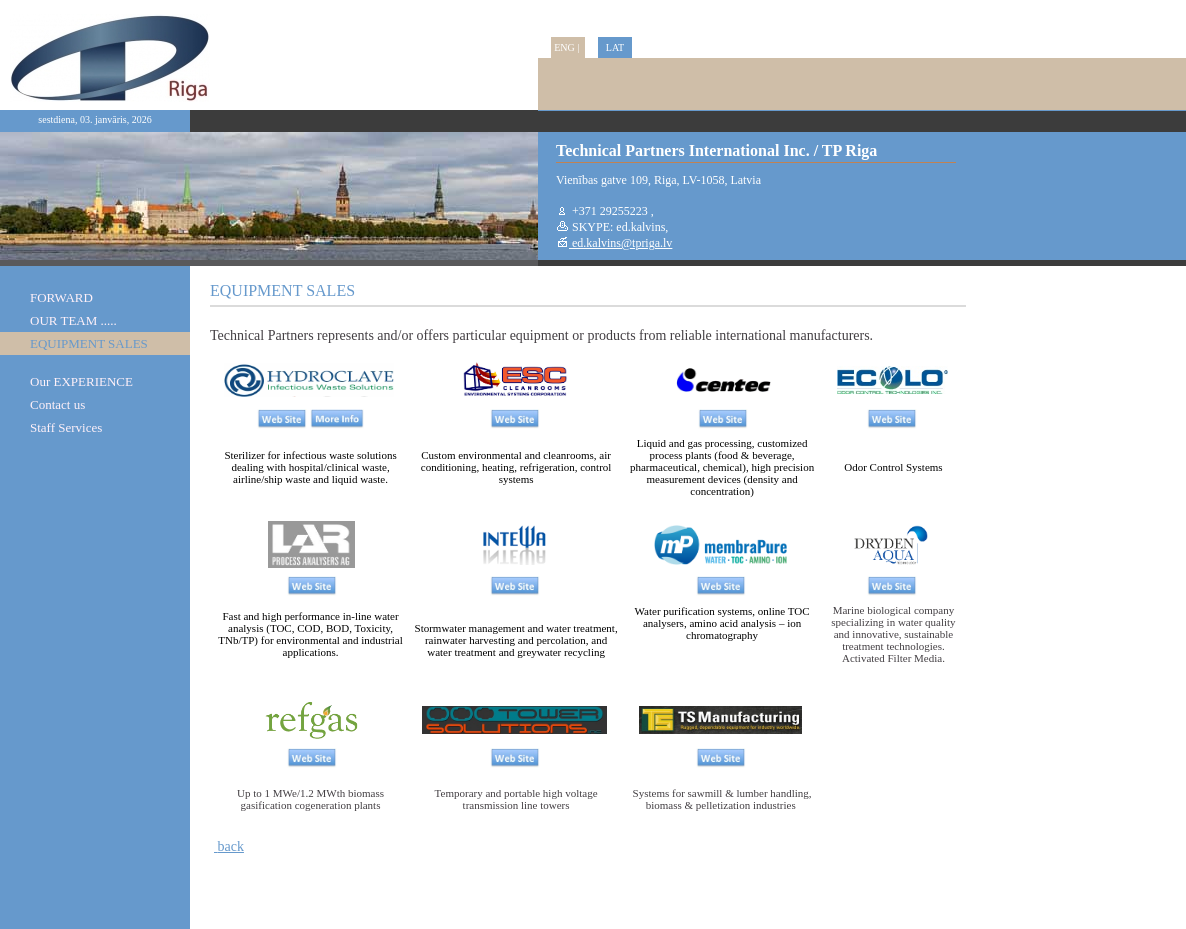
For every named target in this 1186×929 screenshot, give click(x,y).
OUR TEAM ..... (73, 320)
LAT (615, 47)
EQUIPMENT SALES (89, 343)
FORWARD (61, 297)
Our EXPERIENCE (81, 381)
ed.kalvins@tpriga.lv (620, 243)
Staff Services (66, 427)
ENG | (568, 47)
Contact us (57, 404)
